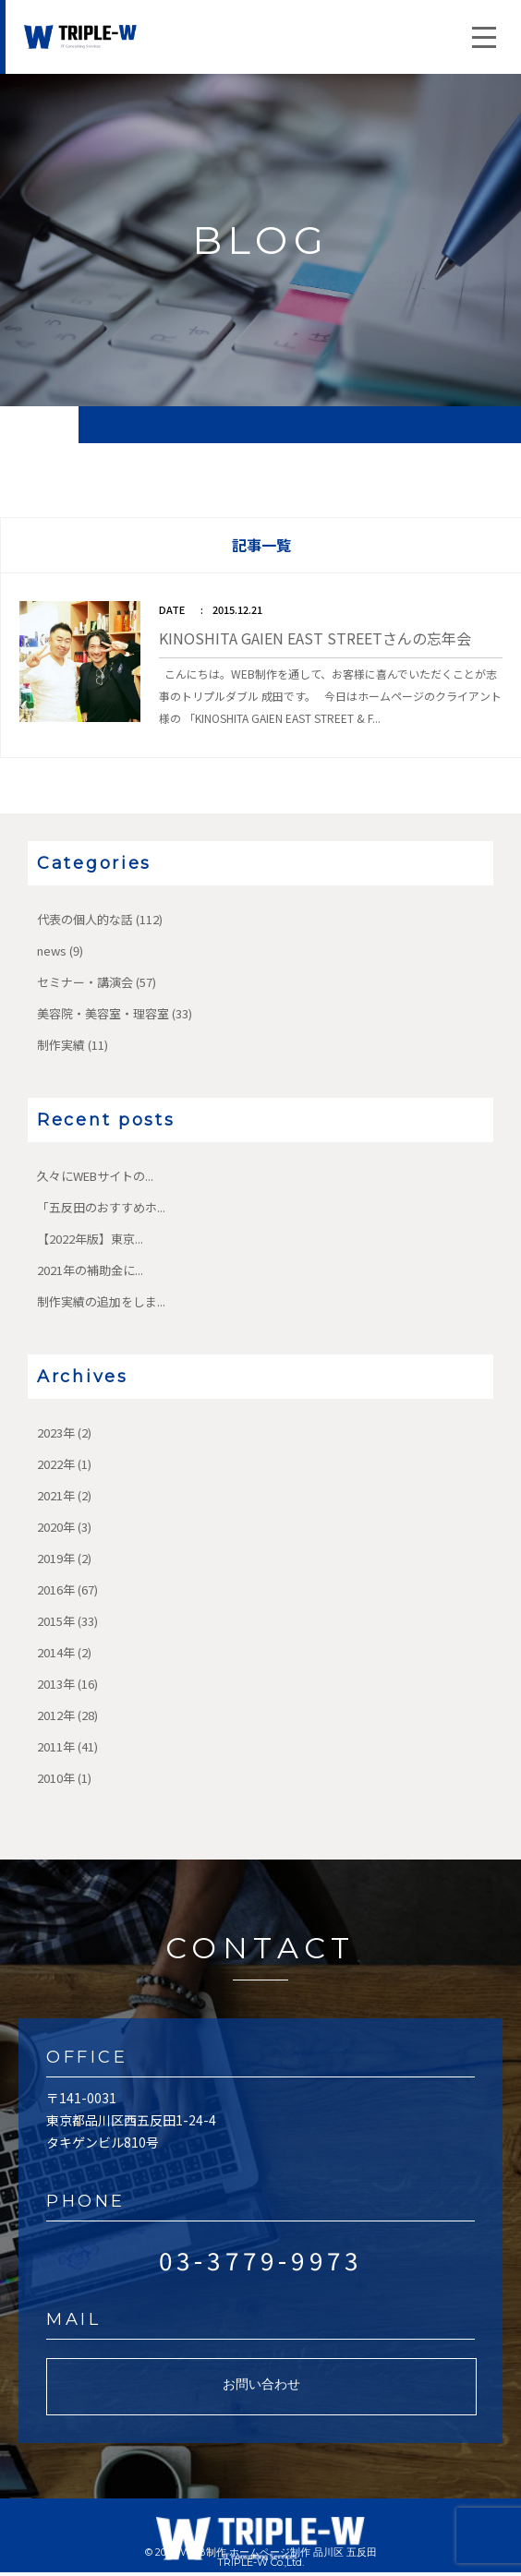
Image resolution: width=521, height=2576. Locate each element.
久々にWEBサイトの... (95, 1176)
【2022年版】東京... (90, 1238)
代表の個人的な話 (85, 919)
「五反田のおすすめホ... (101, 1207)
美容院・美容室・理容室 (103, 1013)
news (52, 950)
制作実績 (61, 1044)
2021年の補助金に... (90, 1270)
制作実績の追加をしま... (101, 1301)
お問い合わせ (261, 2384)
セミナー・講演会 (85, 982)
